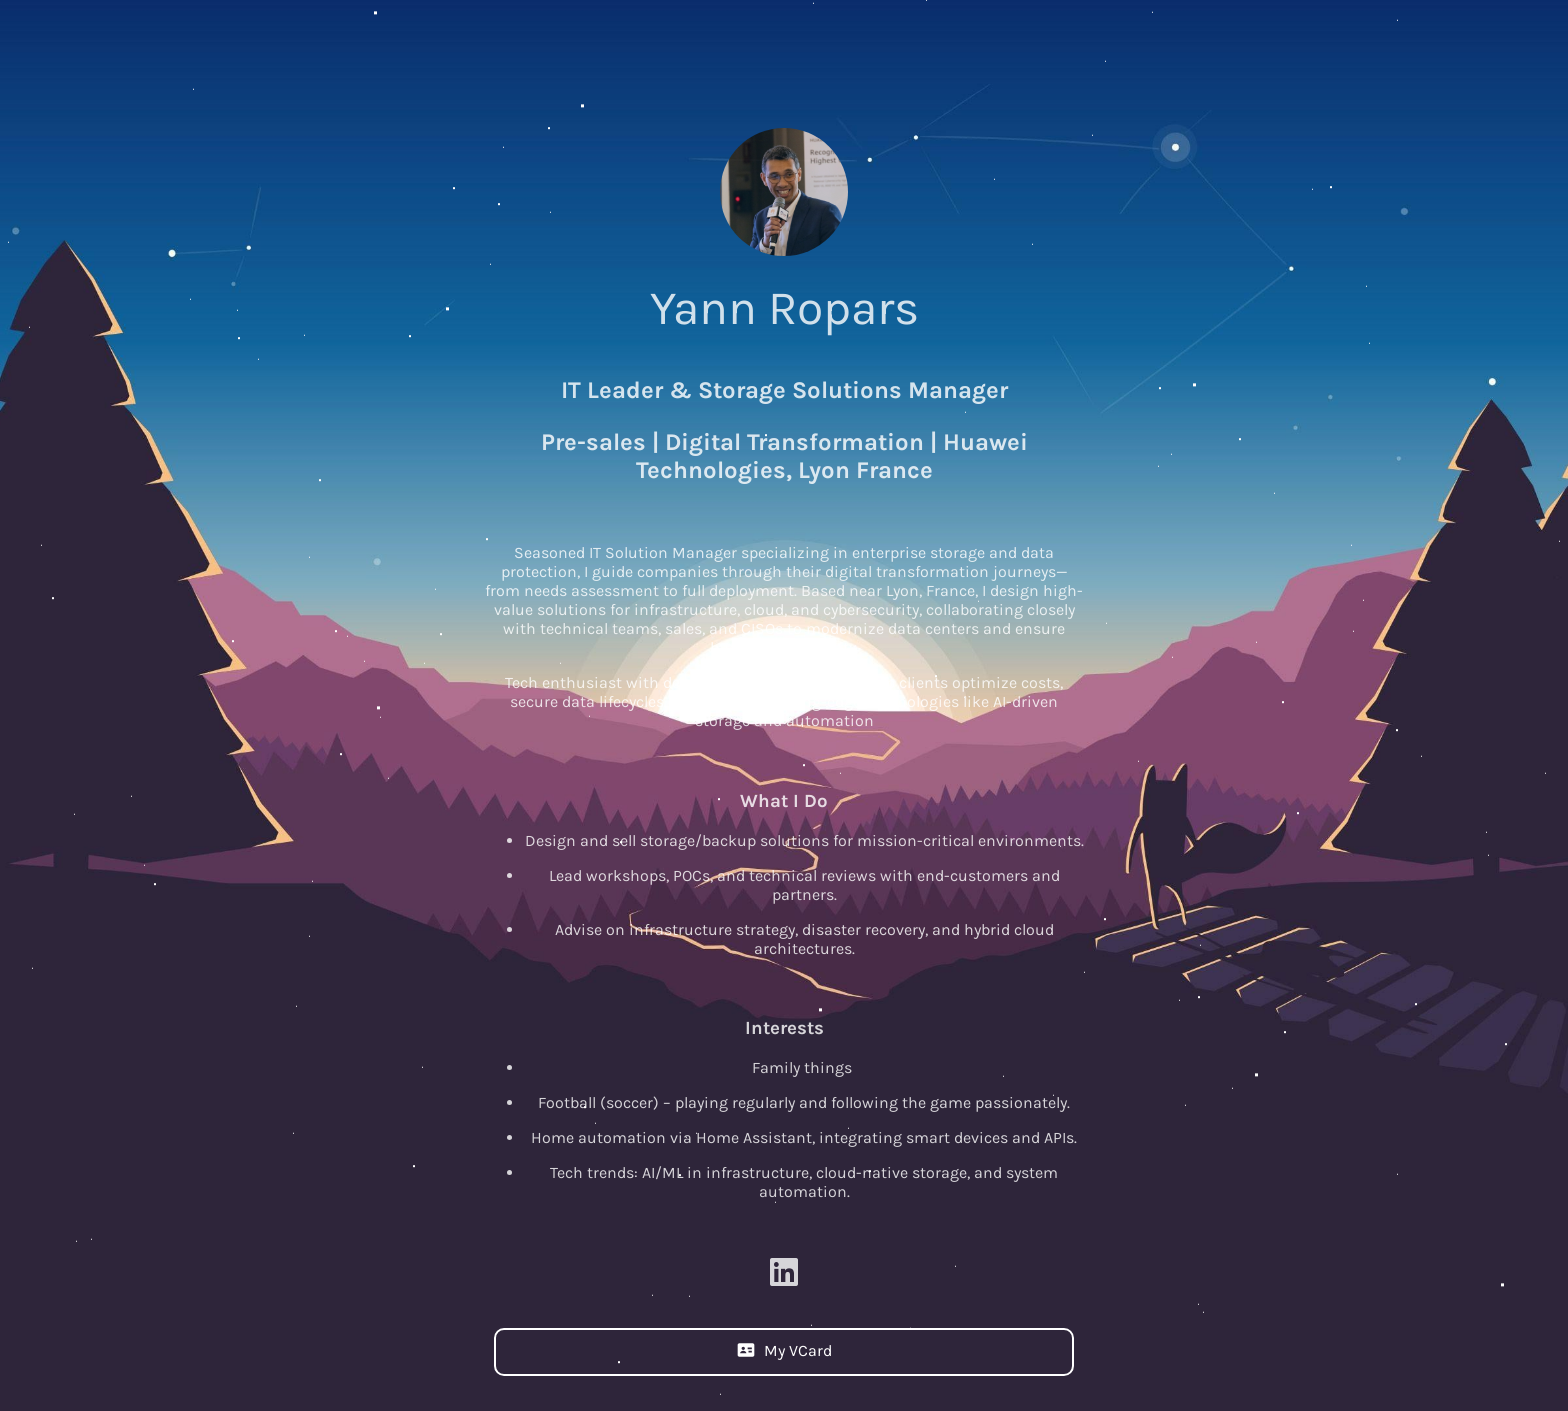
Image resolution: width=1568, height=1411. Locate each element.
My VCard (784, 1349)
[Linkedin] (784, 1276)
